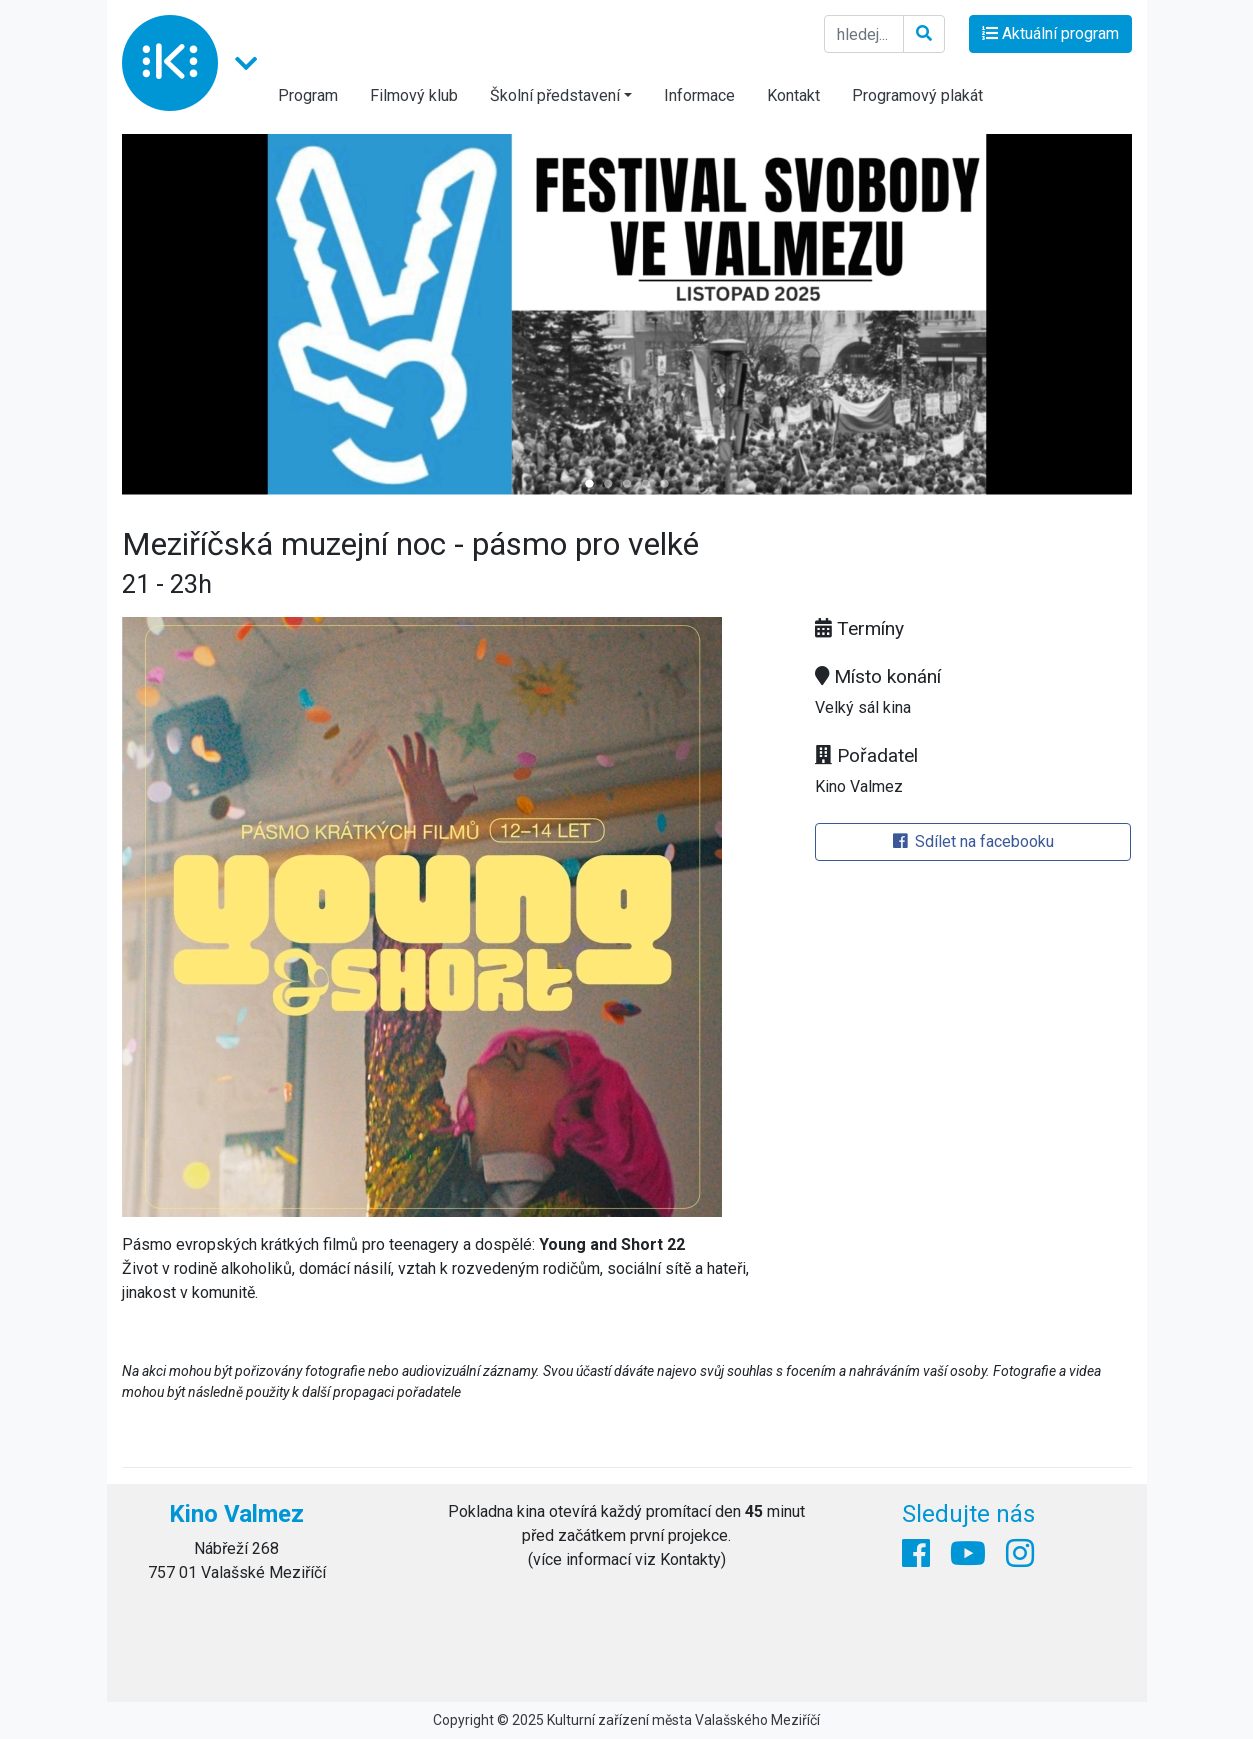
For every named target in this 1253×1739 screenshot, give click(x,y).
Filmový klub (414, 95)
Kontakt (793, 95)
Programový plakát (917, 95)
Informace (699, 95)
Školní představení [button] (555, 95)
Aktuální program (1050, 33)
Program (308, 95)
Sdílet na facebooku (973, 841)
